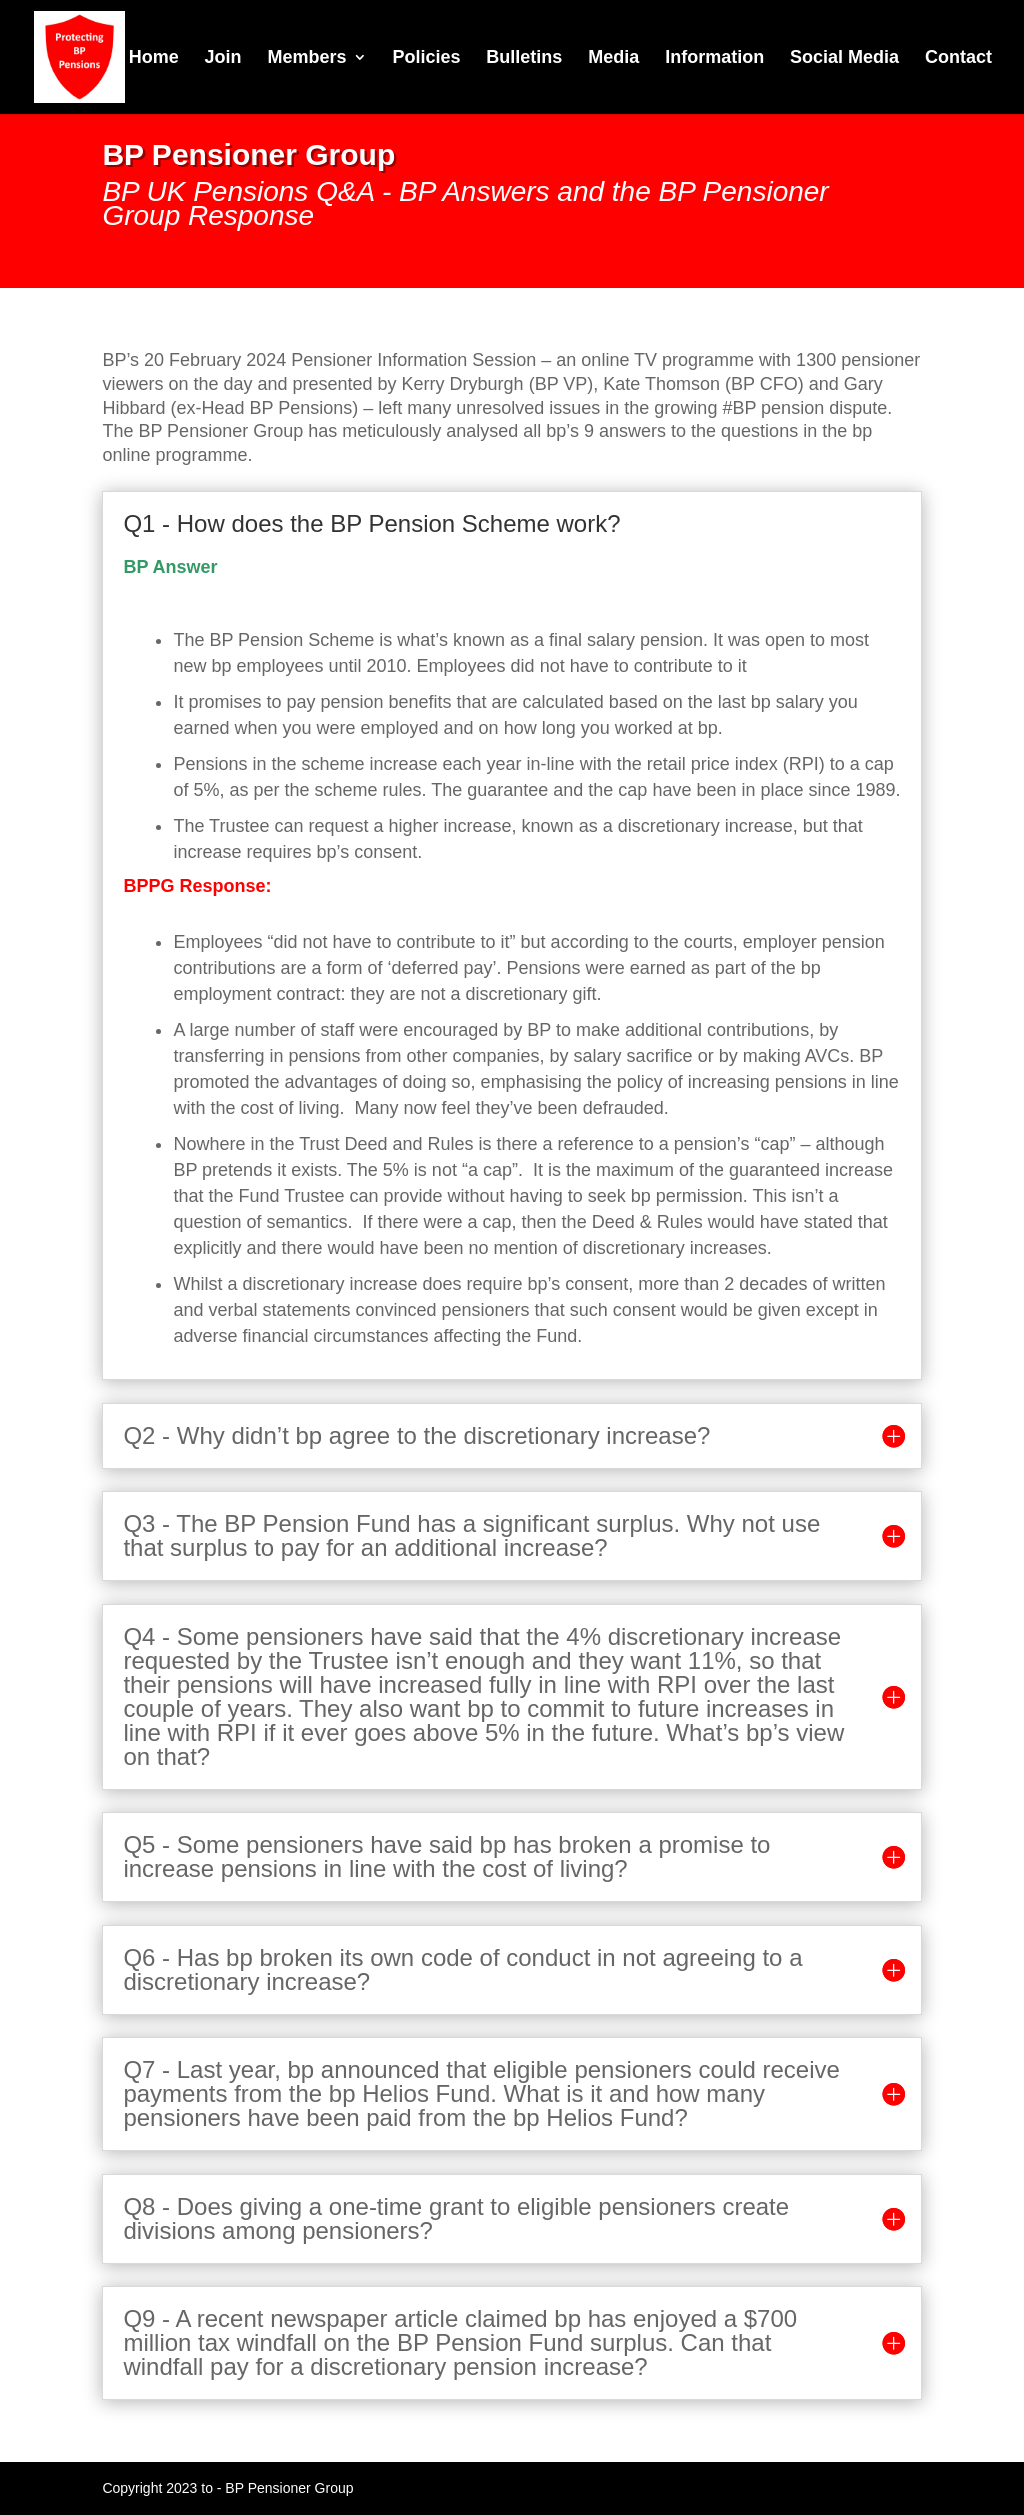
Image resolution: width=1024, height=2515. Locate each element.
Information (714, 58)
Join (223, 58)
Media (613, 58)
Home (154, 58)
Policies (426, 58)
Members (307, 58)
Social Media (844, 58)
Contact (958, 58)
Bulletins (524, 58)
